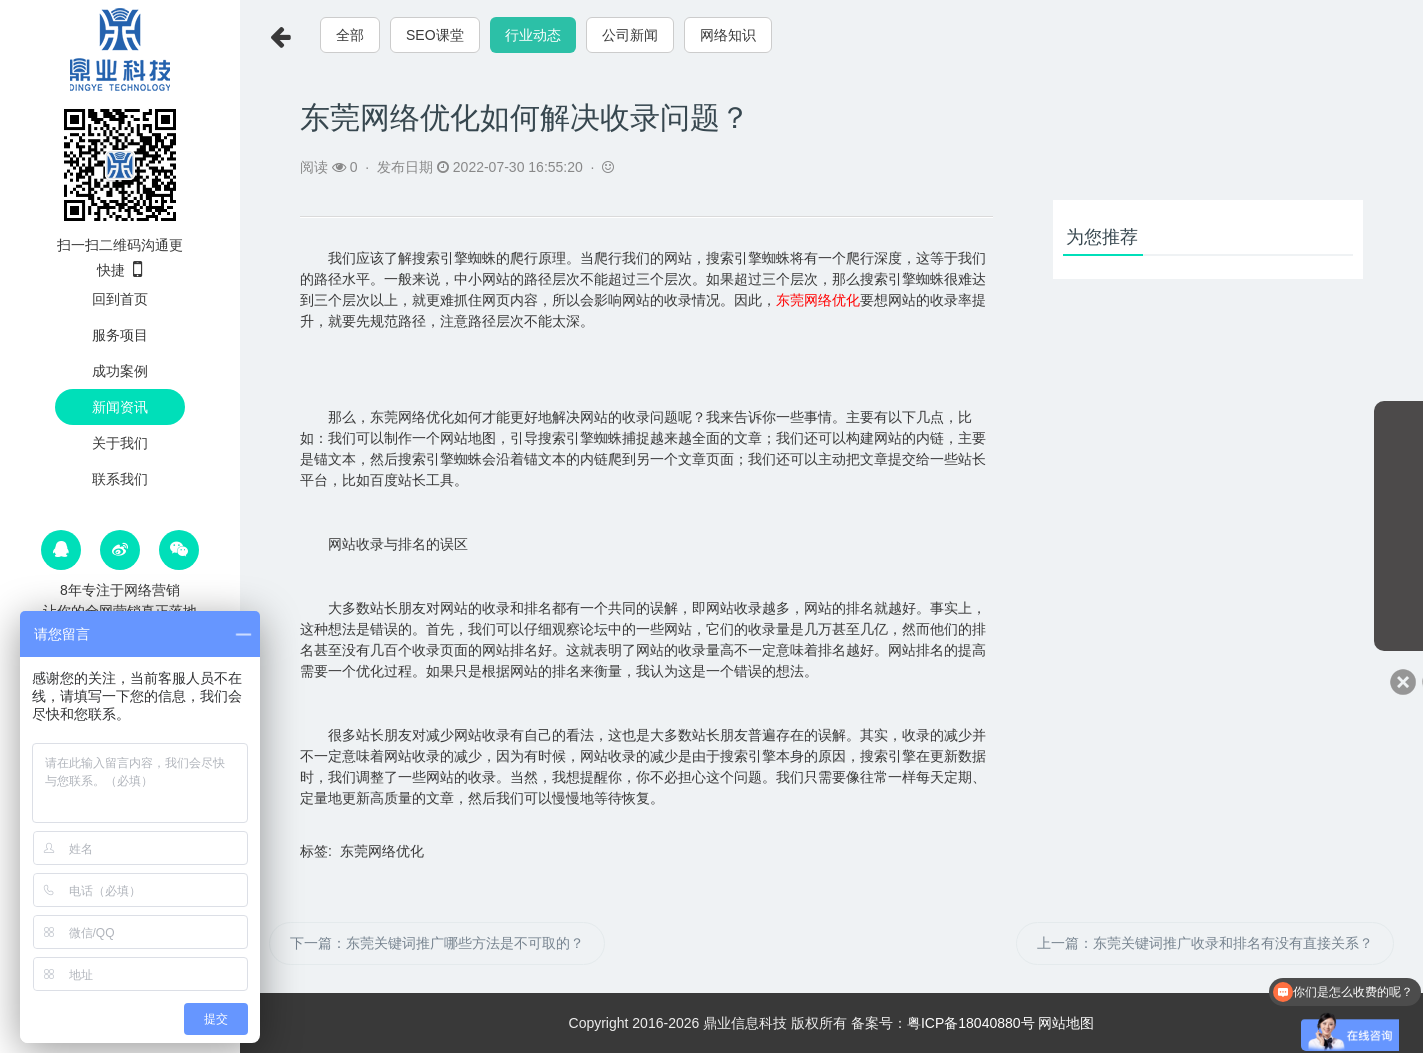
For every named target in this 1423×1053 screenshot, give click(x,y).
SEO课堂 (435, 35)
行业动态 (533, 35)
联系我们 (120, 479)
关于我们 (120, 443)
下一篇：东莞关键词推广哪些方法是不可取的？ (437, 943)
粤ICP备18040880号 (971, 1023)
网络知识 (728, 35)
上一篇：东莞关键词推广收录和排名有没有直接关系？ (1205, 943)
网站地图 (1066, 1023)
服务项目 (120, 335)
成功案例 (120, 371)
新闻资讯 (120, 407)
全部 (350, 35)
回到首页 (120, 299)
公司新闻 (630, 35)
